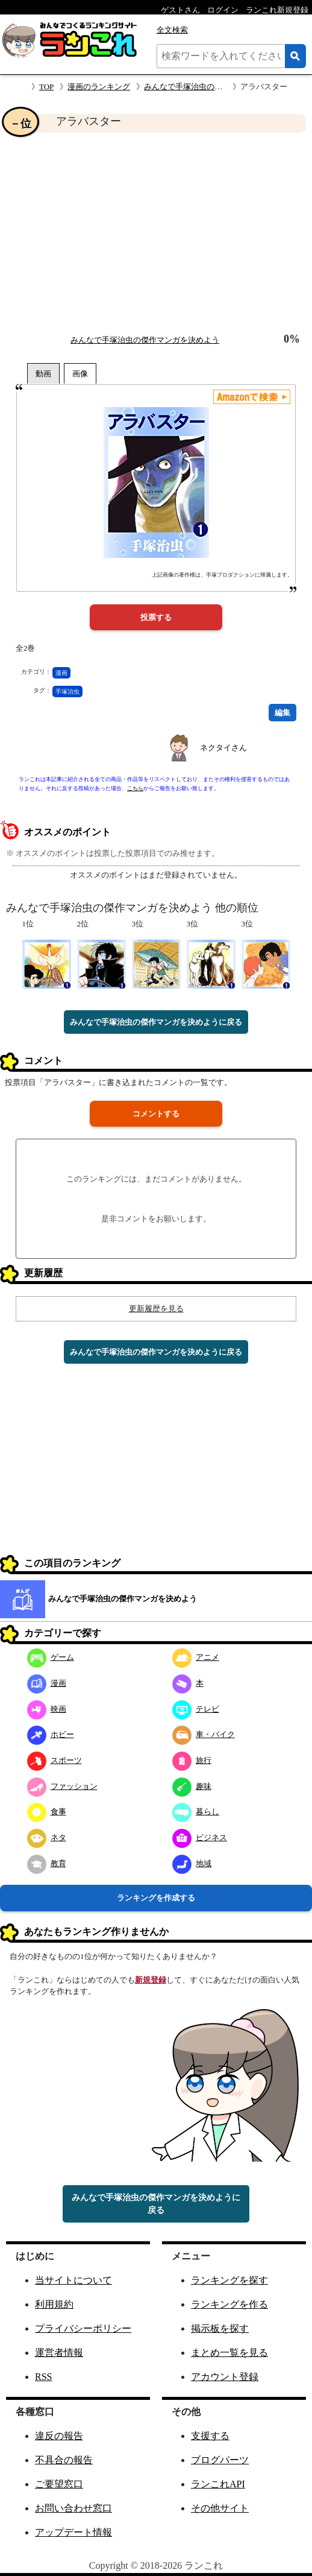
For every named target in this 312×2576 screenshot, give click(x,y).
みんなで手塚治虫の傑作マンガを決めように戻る (156, 1022)
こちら (135, 788)
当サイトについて (73, 2280)
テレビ (195, 1709)
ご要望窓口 (59, 2484)
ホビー (50, 1734)
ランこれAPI (218, 2484)
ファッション (62, 1786)
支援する (210, 2436)
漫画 (61, 672)
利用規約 (54, 2304)
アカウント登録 (224, 2377)
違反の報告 (59, 2436)
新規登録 (150, 1979)
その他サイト (220, 2508)
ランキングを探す (229, 2280)
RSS (43, 2377)
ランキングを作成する (156, 1897)
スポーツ (54, 1760)
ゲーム (50, 1657)
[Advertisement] (156, 232)
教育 (46, 1863)
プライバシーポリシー (83, 2328)
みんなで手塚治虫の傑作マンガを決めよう (218, 86)
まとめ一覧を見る (229, 2352)
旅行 (191, 1760)
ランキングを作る (229, 2304)
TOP (46, 86)
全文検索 (172, 29)
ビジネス (199, 1837)
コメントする (156, 1113)
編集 (282, 712)
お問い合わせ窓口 (73, 2508)
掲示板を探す (220, 2328)
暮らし (195, 1811)
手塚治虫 (67, 691)
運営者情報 (59, 2352)
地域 (191, 1863)
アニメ (195, 1657)
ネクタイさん (223, 747)
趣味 (191, 1786)
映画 (46, 1709)
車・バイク (203, 1734)
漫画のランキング (98, 86)
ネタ (46, 1837)
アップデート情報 (73, 2532)
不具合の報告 (64, 2460)
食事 (46, 1811)
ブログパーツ (220, 2460)
